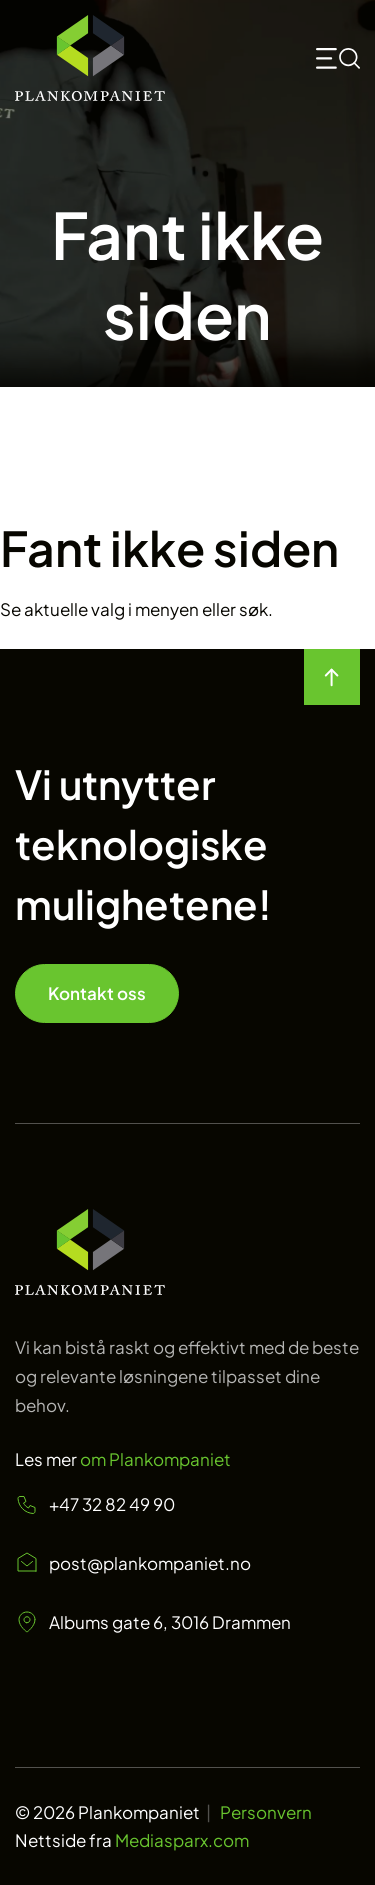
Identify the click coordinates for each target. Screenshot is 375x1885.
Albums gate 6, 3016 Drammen (153, 1622)
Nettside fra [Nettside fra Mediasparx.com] (132, 1840)
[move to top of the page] (332, 677)
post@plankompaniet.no (133, 1563)
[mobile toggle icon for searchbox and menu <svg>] (338, 58)
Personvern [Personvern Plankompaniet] (266, 1812)
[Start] (90, 58)
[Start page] (90, 1288)
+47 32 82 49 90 (95, 1504)
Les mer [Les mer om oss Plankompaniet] (123, 1459)
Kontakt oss (97, 993)
